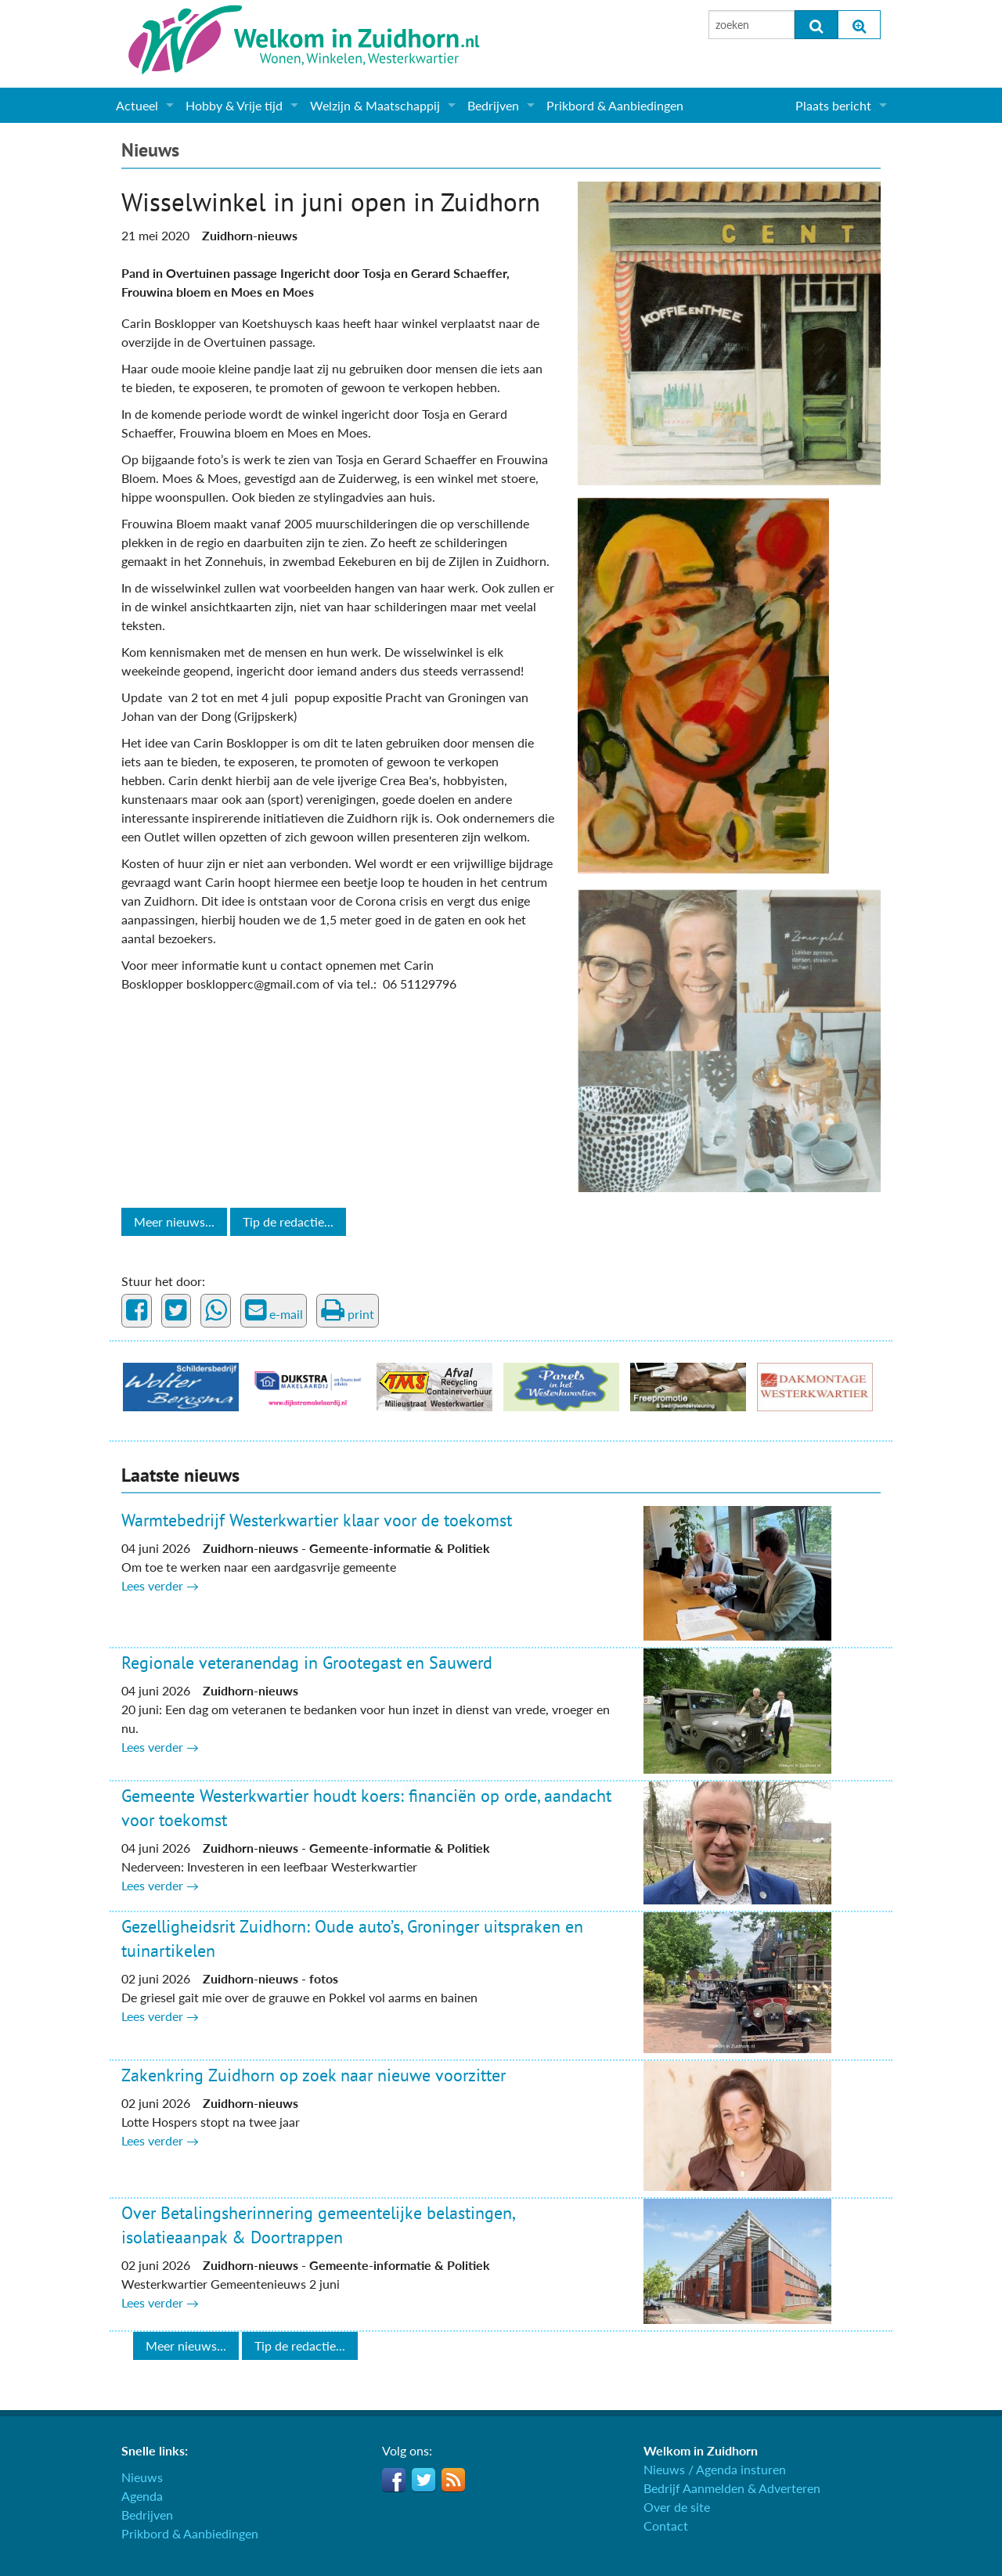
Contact (665, 2525)
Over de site (676, 2506)
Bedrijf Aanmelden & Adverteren (731, 2488)
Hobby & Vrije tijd (234, 105)
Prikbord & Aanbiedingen (614, 105)
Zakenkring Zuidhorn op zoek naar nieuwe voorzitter (313, 2075)
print (347, 1310)
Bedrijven (493, 105)
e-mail (274, 1310)
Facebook (393, 2479)
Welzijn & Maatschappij (375, 105)
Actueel (137, 105)
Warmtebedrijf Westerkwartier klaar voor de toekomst (316, 1520)
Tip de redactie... (288, 1221)
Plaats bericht (833, 105)
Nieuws (150, 150)
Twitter (423, 2479)
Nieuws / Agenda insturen (714, 2469)
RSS (453, 2479)
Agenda (142, 2495)
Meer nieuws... (174, 1221)
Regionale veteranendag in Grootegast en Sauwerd (306, 1662)
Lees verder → (160, 1585)
